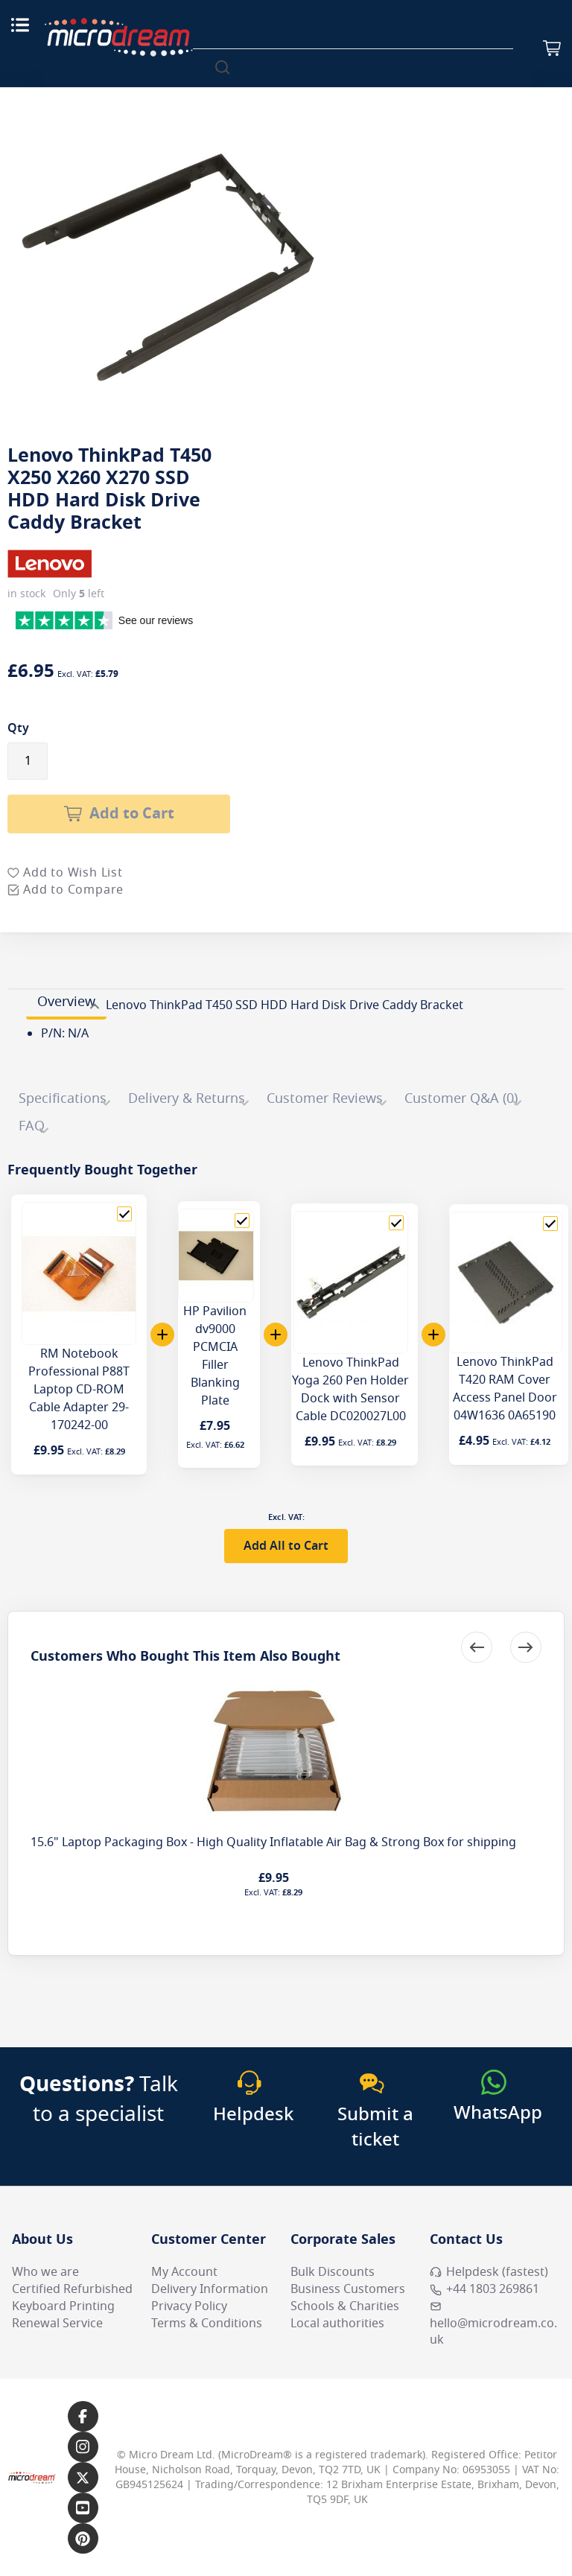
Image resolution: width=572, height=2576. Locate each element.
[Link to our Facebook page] (83, 2416)
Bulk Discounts (332, 2272)
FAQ (32, 1126)
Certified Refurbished (72, 2289)
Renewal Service (57, 2323)
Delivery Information (209, 2289)
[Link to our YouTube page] (83, 2508)
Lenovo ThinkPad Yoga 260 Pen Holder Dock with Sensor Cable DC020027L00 (350, 1389)
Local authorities (337, 2323)
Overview (66, 1001)
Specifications (63, 1098)
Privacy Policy (189, 2306)
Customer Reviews (325, 1098)
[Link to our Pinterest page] (83, 2538)
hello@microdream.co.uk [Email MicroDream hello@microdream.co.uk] (493, 2324)
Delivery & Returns (186, 1098)
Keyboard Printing (63, 2306)
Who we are (45, 2272)
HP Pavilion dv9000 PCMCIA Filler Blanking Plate (215, 1356)
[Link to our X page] (83, 2477)
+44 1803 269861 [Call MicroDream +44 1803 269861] (484, 2289)
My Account (184, 2272)
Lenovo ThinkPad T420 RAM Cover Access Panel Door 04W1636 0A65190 (505, 1389)
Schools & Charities (344, 2306)
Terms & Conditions (206, 2323)
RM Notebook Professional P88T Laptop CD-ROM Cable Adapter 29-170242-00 (79, 1389)
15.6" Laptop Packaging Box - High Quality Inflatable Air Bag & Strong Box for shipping (273, 1842)
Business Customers (347, 2289)
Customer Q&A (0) (461, 1098)
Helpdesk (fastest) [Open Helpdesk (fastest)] (489, 2272)
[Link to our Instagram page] (83, 2447)
